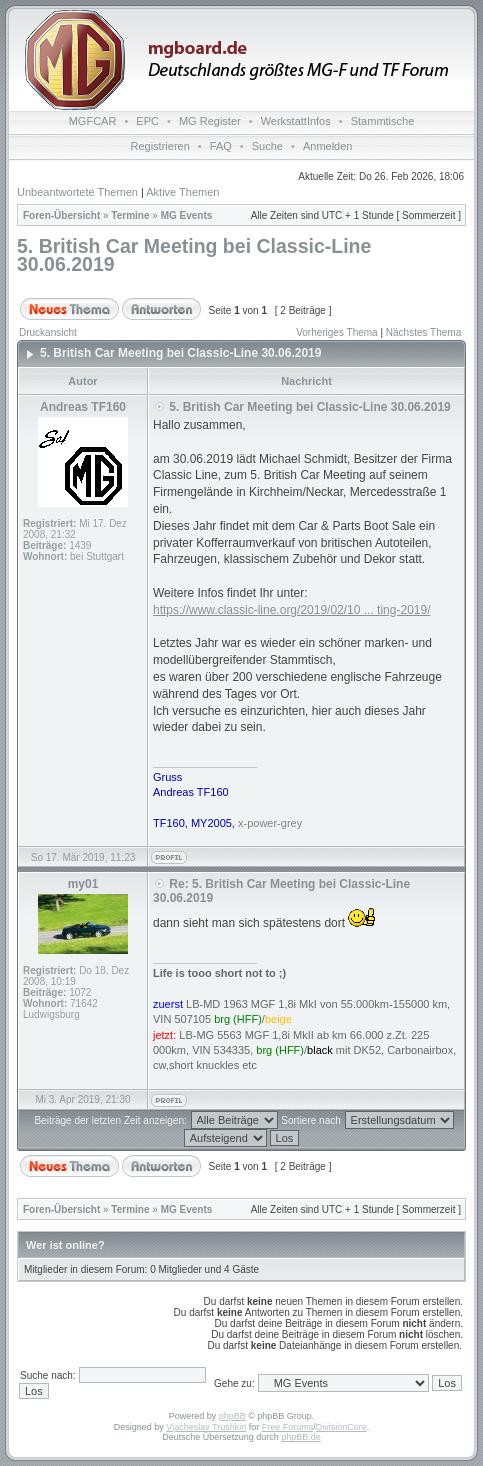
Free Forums (288, 1427)
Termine (130, 215)
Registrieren (160, 146)
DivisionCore (341, 1427)
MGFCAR (93, 121)
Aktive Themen (182, 192)
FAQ (221, 146)
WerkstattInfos (296, 121)
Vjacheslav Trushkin (206, 1427)
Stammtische (383, 121)
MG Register (210, 121)
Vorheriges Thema (337, 332)
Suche (267, 146)
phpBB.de (301, 1437)
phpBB (232, 1416)
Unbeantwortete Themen (77, 192)
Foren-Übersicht (61, 215)
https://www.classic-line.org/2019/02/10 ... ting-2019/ (291, 610)
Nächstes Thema (423, 332)
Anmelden (328, 146)
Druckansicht (48, 332)
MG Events (187, 215)
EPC (147, 121)
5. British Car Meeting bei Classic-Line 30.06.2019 (194, 255)
